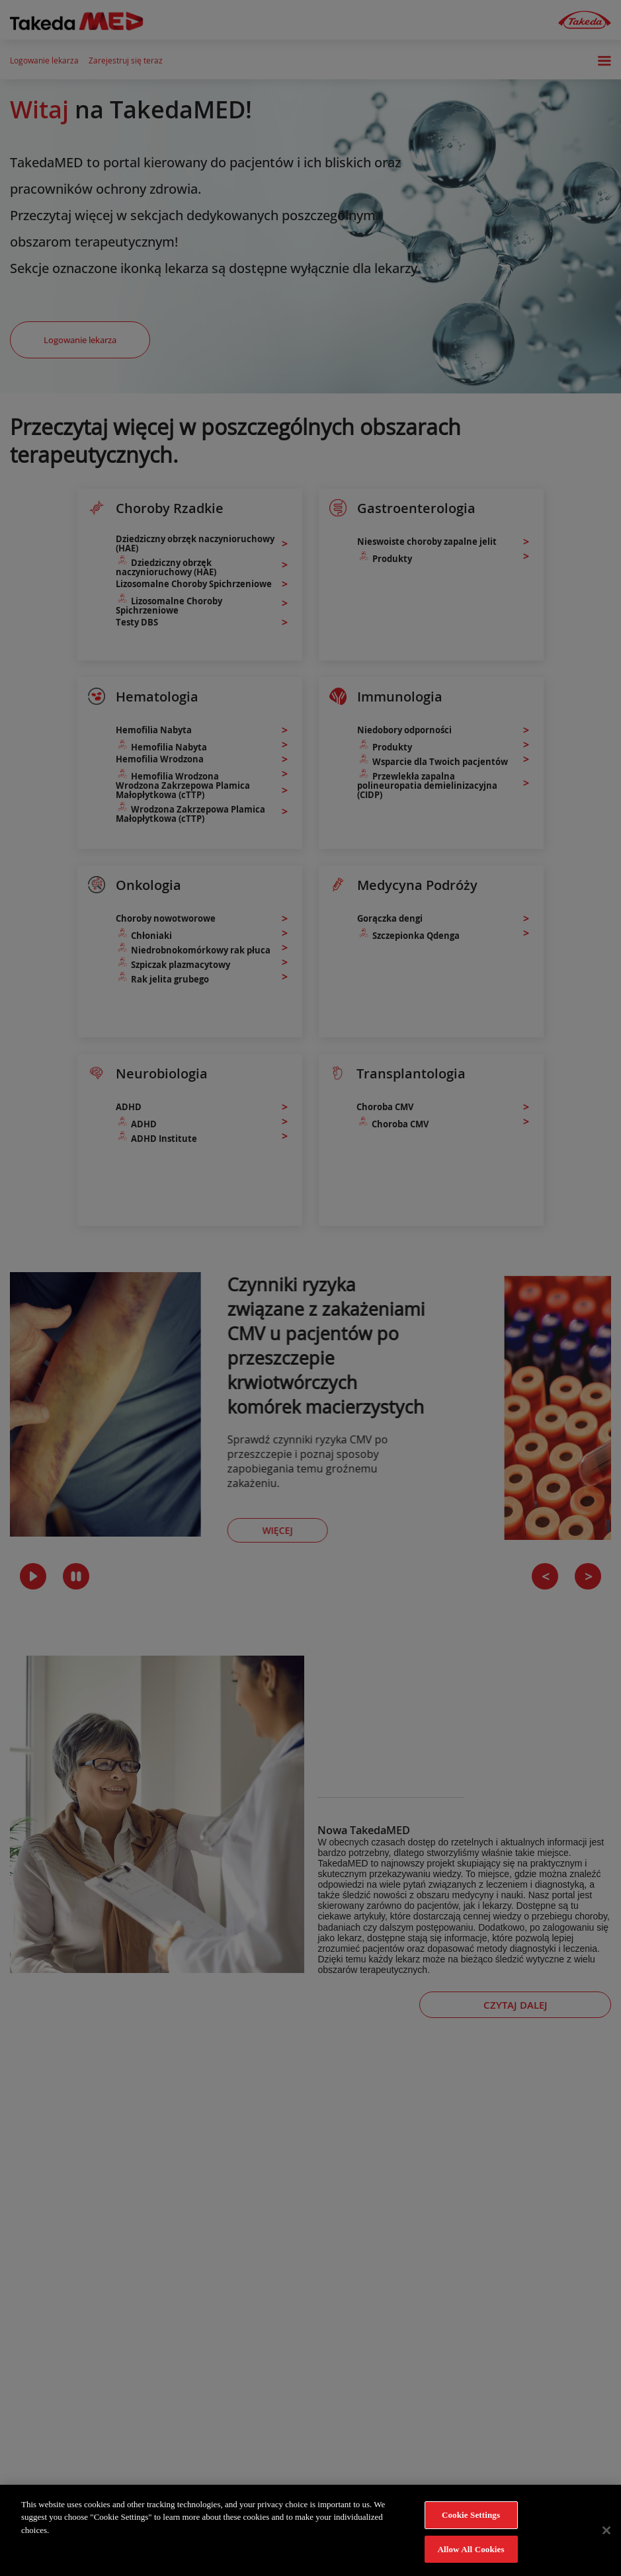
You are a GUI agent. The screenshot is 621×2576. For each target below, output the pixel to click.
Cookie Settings (471, 2524)
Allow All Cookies (470, 2558)
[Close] (606, 2539)
